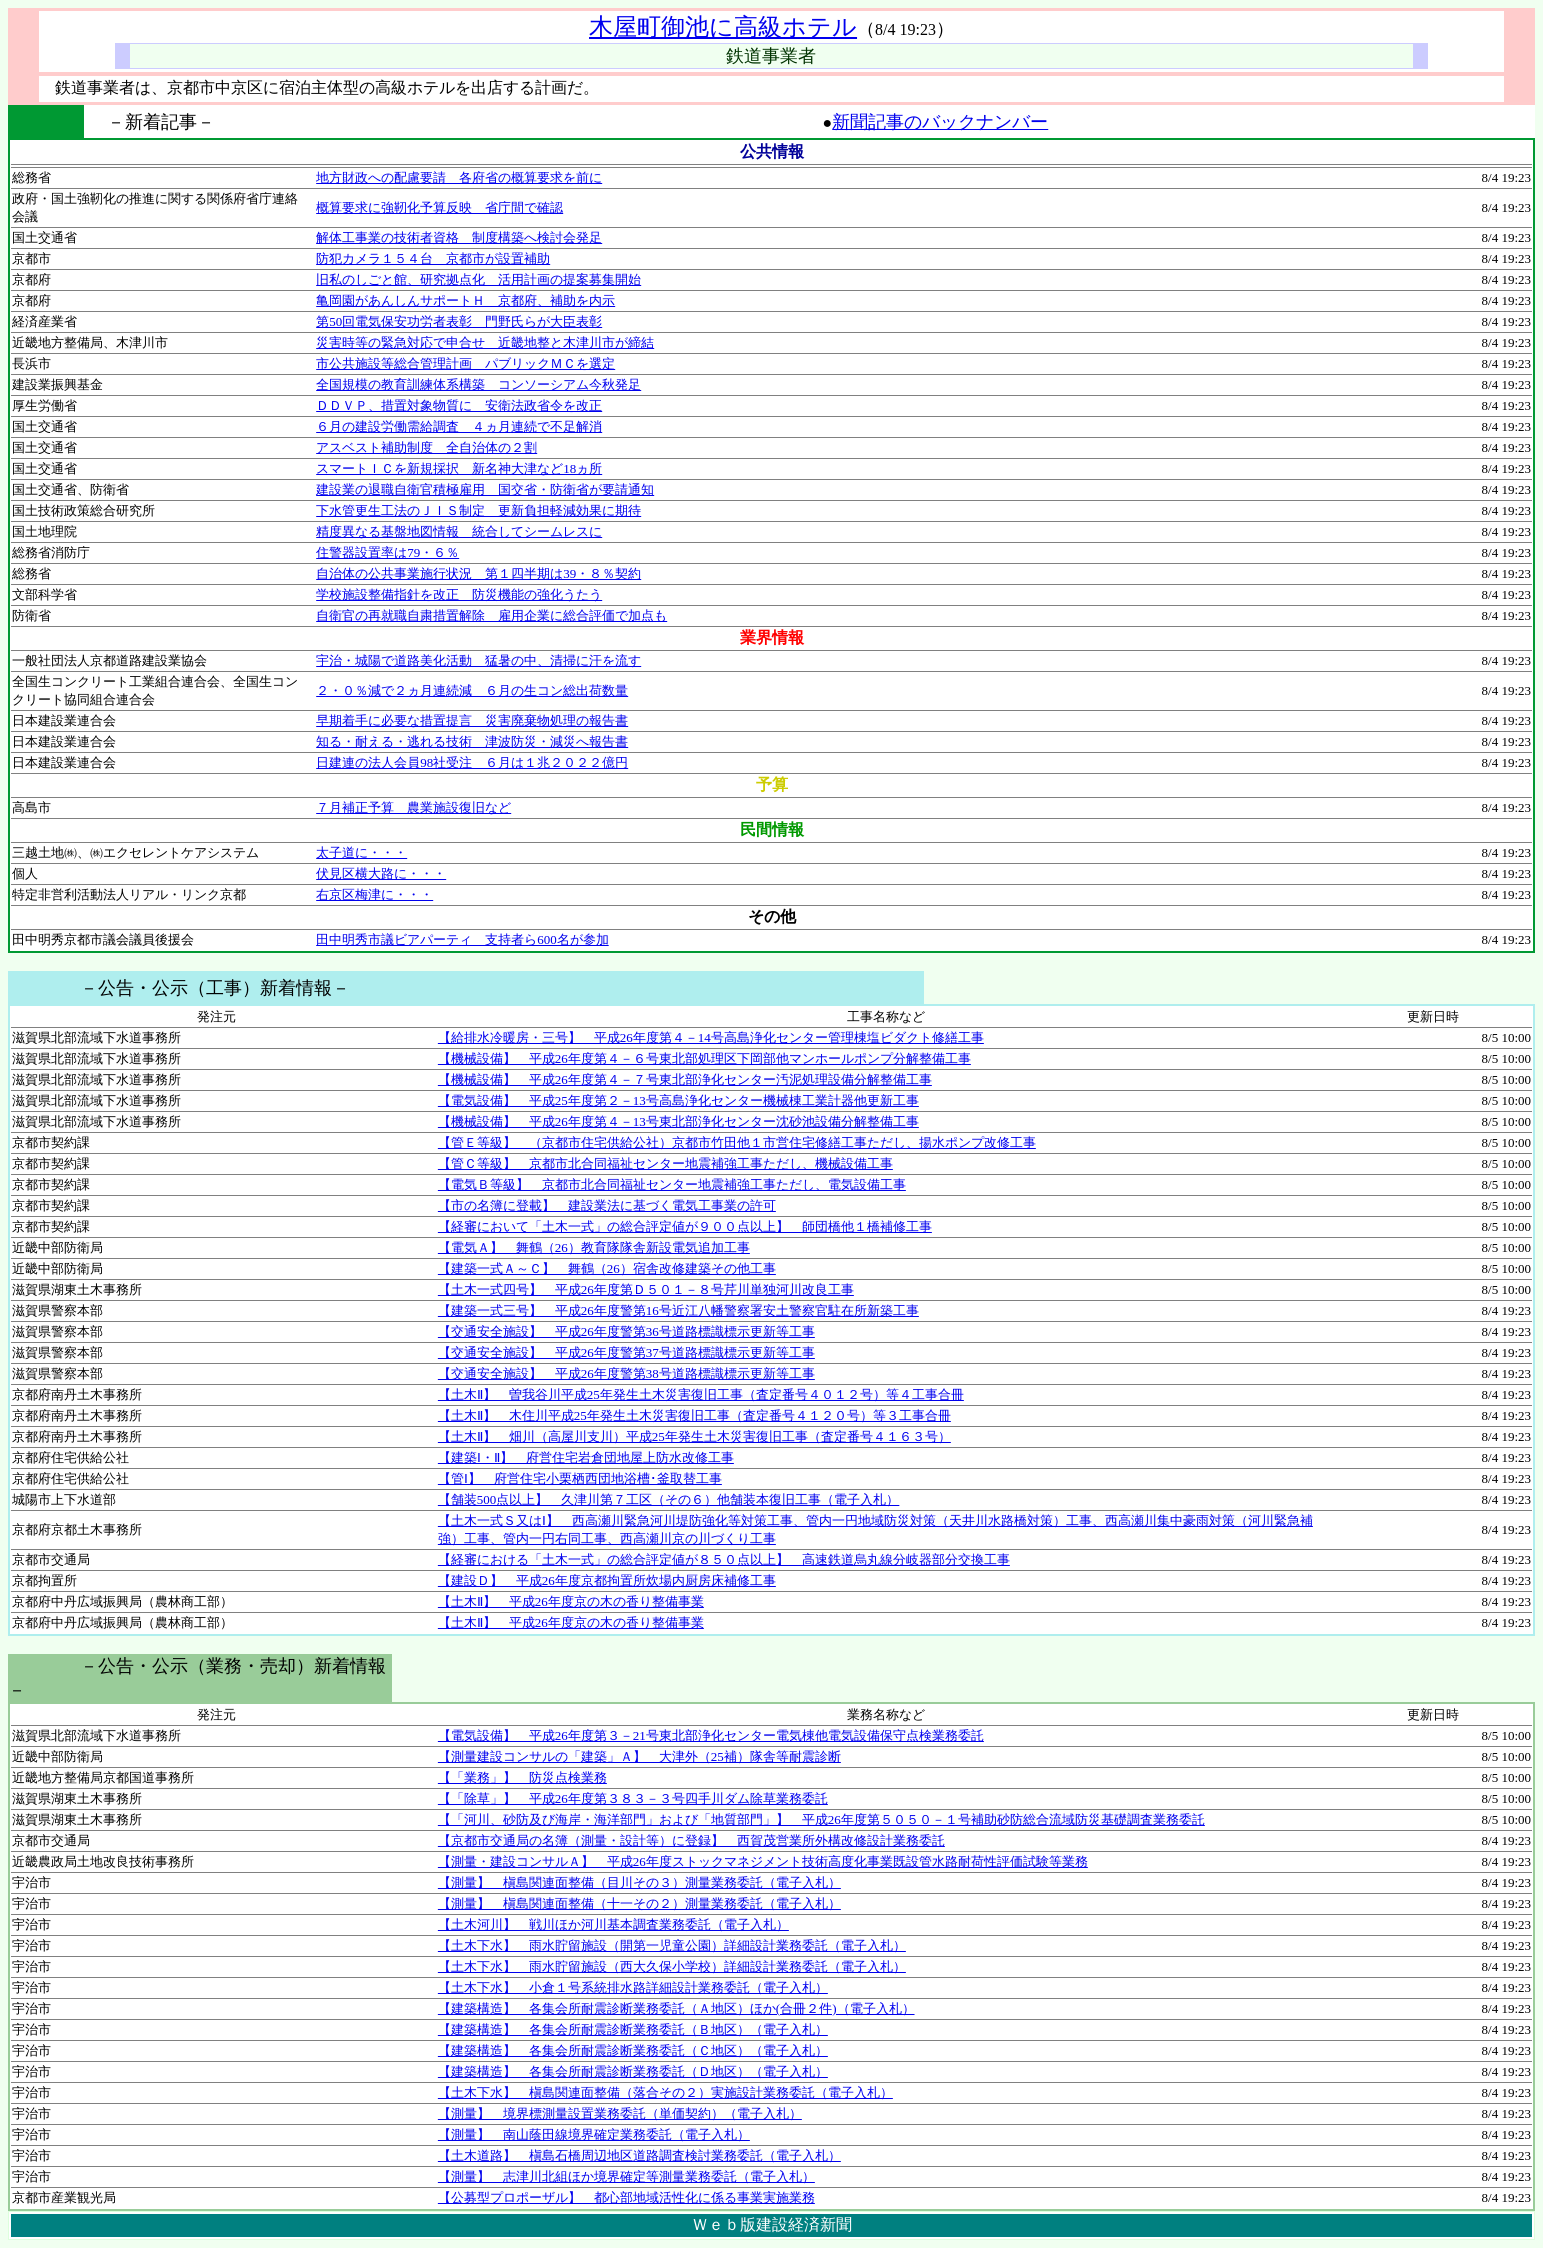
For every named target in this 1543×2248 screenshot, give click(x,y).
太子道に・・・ (361, 852)
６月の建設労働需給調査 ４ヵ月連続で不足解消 (459, 426)
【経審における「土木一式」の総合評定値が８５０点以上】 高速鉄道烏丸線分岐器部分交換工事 (724, 1559)
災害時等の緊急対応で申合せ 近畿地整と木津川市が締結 (485, 342)
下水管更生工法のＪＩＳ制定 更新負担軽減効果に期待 (478, 510)
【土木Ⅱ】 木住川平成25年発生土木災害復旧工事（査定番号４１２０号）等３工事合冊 (694, 1415)
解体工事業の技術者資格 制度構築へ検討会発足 (459, 237)
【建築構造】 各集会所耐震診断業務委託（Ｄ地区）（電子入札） (633, 2071)
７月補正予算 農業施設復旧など (413, 807)
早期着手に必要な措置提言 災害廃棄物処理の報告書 (472, 720)
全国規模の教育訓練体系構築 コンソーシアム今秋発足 (478, 384)
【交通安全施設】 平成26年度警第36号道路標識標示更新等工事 (626, 1331)
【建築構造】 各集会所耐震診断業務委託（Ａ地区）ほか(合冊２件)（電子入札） (676, 2008)
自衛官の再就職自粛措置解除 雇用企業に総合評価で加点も (491, 615)
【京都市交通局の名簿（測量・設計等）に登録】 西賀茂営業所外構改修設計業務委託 (691, 1840)
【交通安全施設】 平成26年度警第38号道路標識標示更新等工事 (626, 1373)
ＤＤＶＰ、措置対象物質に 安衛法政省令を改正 (459, 405)
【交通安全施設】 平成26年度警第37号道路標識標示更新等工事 (626, 1352)
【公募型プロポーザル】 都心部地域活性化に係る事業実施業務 (626, 2197)
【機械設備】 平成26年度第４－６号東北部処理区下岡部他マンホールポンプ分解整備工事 (704, 1058)
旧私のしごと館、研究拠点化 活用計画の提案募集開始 (478, 279)
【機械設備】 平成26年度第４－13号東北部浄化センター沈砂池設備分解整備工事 (678, 1121)
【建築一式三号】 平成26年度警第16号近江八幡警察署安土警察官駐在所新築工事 (678, 1310)
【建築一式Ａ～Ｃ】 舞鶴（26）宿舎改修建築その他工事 (607, 1268)
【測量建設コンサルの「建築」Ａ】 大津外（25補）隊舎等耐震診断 (639, 1756)
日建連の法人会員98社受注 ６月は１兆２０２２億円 (472, 762)
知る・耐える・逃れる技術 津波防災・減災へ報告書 (472, 741)
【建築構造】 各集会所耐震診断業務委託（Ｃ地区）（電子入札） (633, 2050)
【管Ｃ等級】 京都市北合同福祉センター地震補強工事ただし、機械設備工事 (665, 1163)
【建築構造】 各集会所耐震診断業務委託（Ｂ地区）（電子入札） (633, 2029)
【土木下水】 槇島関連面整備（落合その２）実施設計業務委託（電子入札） (665, 2092)
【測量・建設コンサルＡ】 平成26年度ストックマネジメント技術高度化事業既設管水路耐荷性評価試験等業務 (763, 1861)
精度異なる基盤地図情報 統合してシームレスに (459, 531)
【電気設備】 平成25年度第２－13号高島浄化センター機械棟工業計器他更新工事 (678, 1100)
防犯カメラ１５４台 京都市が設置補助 (433, 258)
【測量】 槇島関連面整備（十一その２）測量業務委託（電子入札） (639, 1903)
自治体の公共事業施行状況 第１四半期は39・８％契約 (478, 573)
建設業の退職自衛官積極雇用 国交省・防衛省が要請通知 (485, 489)
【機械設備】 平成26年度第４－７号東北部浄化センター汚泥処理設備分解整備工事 (685, 1079)
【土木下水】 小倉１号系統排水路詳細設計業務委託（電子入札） (633, 1987)
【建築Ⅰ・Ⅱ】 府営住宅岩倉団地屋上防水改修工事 (586, 1457)
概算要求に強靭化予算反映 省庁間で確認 (439, 207)
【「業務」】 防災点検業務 (522, 1777)
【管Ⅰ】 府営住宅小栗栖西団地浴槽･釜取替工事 (580, 1478)
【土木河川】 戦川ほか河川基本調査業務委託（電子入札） (613, 1924)
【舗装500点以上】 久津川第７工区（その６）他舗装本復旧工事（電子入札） (669, 1499)
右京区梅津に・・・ (374, 894)
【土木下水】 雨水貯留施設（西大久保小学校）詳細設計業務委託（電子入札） (672, 1966)
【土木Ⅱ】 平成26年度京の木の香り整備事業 (571, 1601)
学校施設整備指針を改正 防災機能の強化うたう (459, 594)
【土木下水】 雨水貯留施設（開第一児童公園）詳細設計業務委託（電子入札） (672, 1945)
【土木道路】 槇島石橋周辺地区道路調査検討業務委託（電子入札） (639, 2155)
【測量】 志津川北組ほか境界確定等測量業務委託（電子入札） (626, 2176)
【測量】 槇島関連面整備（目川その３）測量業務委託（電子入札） (639, 1882)
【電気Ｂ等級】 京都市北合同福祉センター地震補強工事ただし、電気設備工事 (672, 1184)
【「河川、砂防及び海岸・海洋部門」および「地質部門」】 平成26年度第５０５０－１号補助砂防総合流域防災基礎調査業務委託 (821, 1819)
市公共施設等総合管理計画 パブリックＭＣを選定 (465, 363)
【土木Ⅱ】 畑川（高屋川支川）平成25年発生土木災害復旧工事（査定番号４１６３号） (694, 1436)
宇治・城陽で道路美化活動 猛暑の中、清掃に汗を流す (478, 660)
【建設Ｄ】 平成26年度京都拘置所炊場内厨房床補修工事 (607, 1580)
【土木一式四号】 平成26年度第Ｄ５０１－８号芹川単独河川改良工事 (646, 1289)
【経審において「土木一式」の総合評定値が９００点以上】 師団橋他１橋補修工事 (685, 1226)
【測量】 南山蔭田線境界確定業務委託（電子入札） (594, 2134)
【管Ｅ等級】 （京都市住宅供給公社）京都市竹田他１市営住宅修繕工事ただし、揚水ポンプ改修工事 (737, 1142)
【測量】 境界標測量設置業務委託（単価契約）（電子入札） (620, 2113)
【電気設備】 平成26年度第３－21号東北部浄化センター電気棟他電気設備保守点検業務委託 (711, 1735)
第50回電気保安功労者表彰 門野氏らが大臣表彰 (459, 321)
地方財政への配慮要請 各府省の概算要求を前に (459, 177)
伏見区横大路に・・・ (381, 873)
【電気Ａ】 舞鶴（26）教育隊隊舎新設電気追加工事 (594, 1247)
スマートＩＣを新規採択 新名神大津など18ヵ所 (459, 468)
